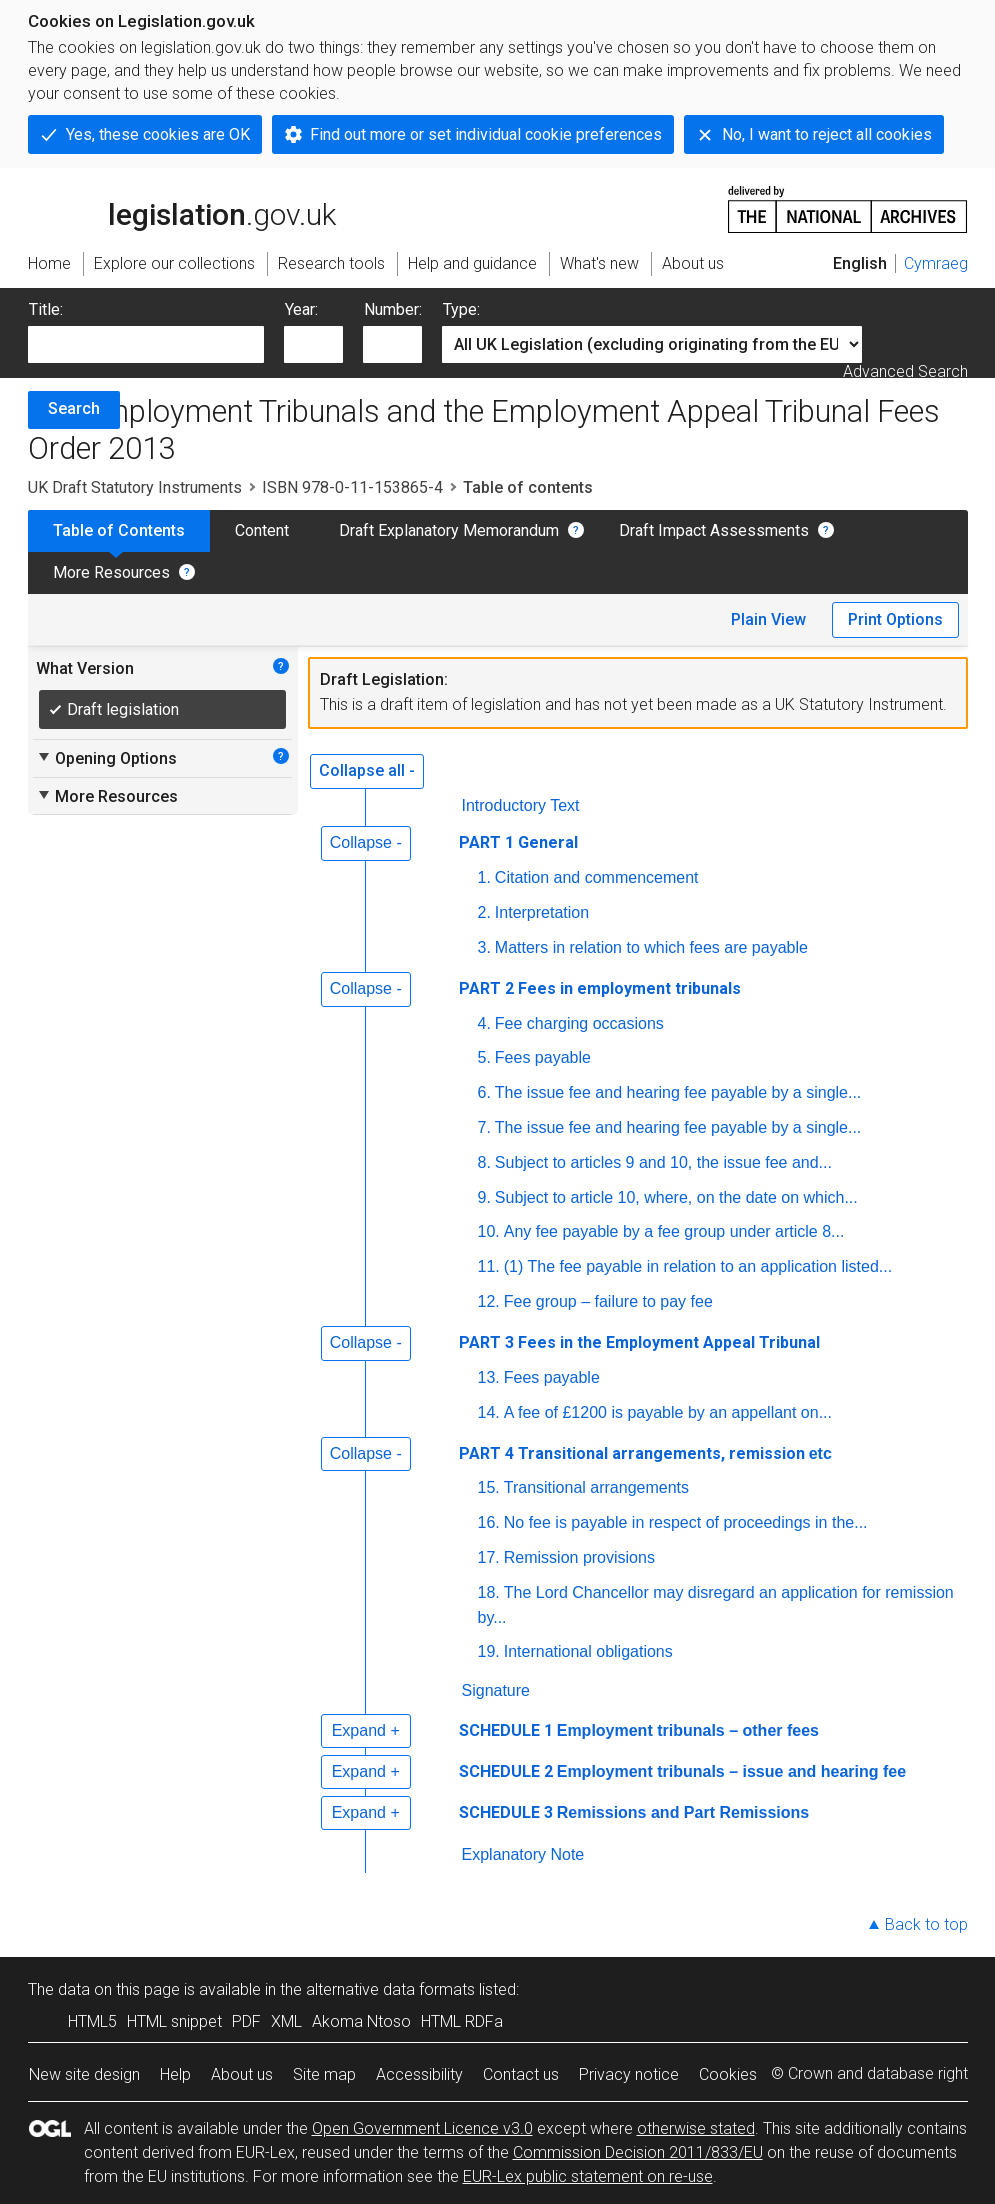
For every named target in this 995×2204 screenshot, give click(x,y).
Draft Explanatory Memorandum (449, 530)
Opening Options (106, 758)
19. (489, 1651)
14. (489, 1412)
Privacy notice (629, 2074)
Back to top (926, 1924)
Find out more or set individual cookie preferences (486, 134)
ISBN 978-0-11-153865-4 (352, 487)
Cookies (728, 2074)
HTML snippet (174, 2021)
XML (286, 2021)
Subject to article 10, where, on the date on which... (676, 1197)
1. (484, 877)
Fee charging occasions (579, 1023)
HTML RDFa (462, 2021)
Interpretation (542, 912)
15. (489, 1487)
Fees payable (543, 1057)
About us (242, 2074)
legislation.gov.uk (182, 208)
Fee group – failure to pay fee (608, 1301)
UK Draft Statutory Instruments (135, 487)
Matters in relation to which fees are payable (651, 947)
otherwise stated (696, 2128)
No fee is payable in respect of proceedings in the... (686, 1522)
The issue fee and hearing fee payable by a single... (678, 1092)
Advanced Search (905, 371)
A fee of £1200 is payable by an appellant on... (668, 1412)
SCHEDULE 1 (506, 1730)
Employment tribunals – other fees (688, 1730)
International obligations (588, 1651)
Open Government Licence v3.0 (422, 2128)
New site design (84, 2074)
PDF (246, 2021)
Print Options (895, 619)
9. (484, 1197)
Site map (324, 2074)
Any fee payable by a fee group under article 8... (674, 1231)
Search (74, 408)
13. (489, 1377)
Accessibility (419, 2074)
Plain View (768, 619)
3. (484, 947)
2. (484, 912)
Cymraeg (936, 263)
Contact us (521, 2074)
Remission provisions (579, 1557)
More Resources (111, 572)
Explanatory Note (523, 1854)
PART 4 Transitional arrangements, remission (647, 1453)
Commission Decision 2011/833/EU (638, 2152)
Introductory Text (521, 805)
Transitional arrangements (596, 1487)
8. (484, 1162)
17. (489, 1557)
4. (484, 1023)
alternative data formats (390, 1989)
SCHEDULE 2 (506, 1771)
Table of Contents (119, 530)
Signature (496, 1690)
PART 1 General (518, 842)
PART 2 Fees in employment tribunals (600, 988)
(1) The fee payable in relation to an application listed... (698, 1266)
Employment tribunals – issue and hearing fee (731, 1771)
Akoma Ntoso (361, 2021)
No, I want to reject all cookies (827, 134)
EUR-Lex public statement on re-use (588, 2176)
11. (489, 1266)
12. (489, 1301)
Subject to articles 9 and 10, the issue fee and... (663, 1162)
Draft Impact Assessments (714, 530)
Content (262, 530)
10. (489, 1231)
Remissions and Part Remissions (683, 1812)
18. (489, 1592)
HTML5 (92, 2021)
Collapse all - (367, 770)
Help (175, 2074)
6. (484, 1092)
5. (484, 1057)
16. (489, 1522)
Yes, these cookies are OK (158, 134)
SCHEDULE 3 (506, 1812)
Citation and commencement (597, 877)
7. (484, 1127)
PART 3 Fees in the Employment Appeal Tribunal (639, 1342)
